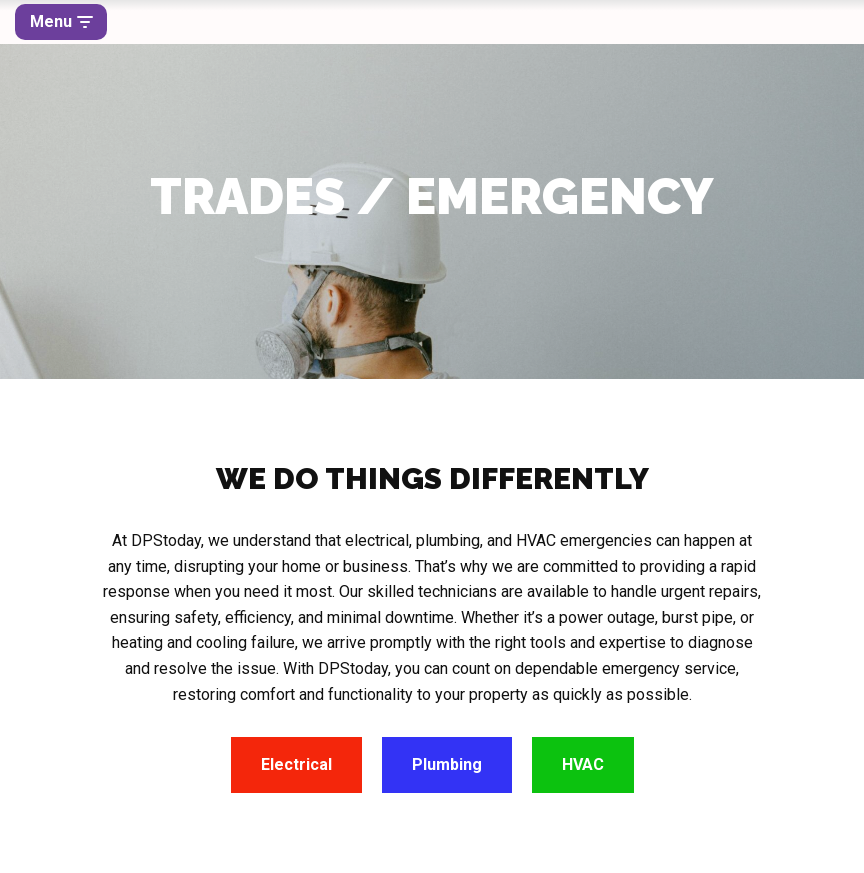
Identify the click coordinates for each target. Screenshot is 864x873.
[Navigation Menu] (61, 22)
